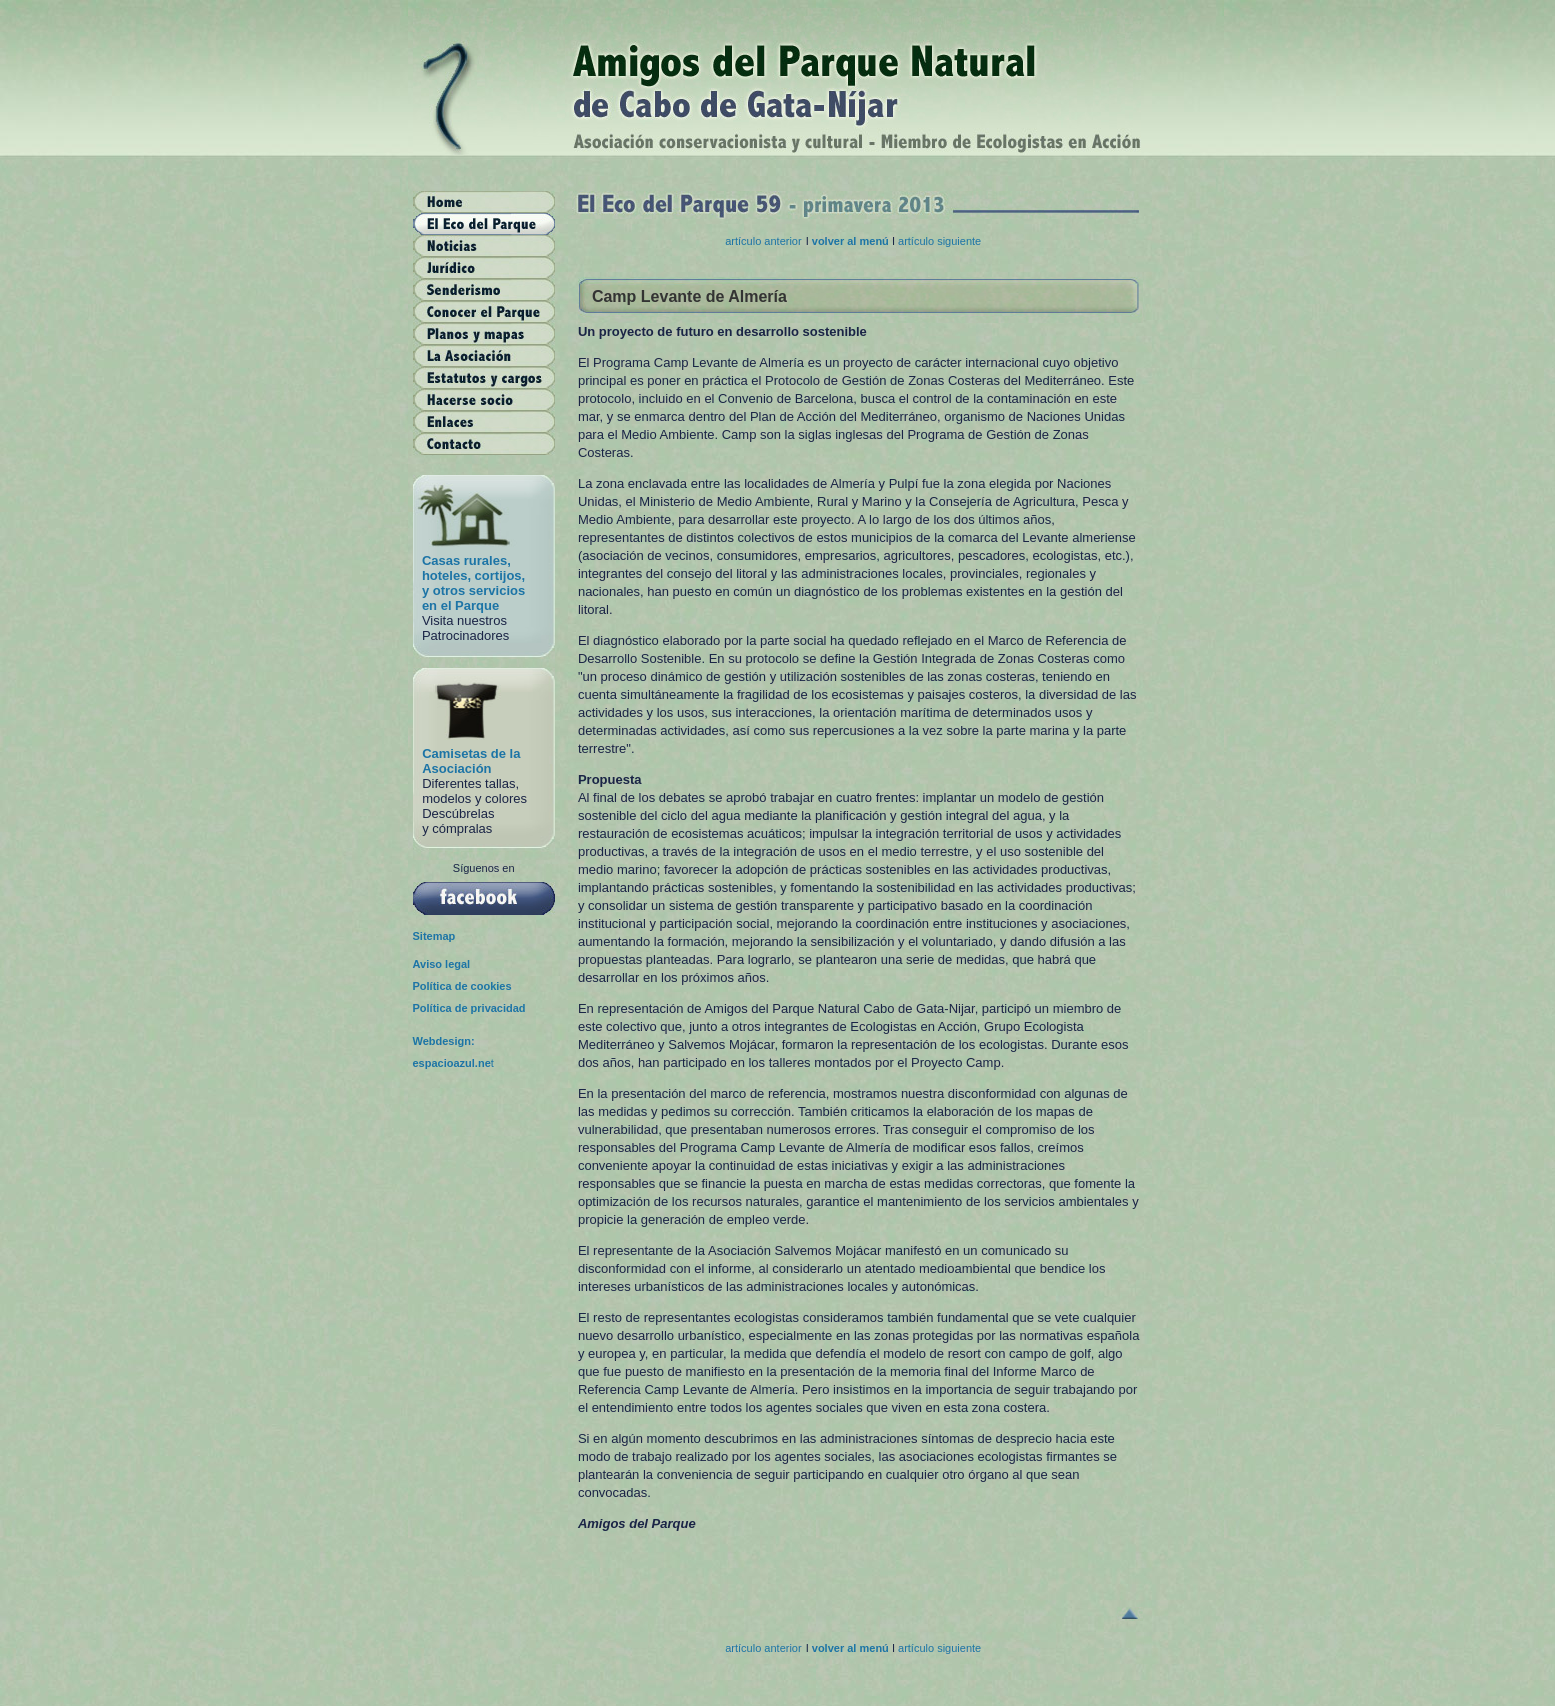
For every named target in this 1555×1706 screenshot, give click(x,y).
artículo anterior (763, 241)
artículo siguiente (939, 241)
